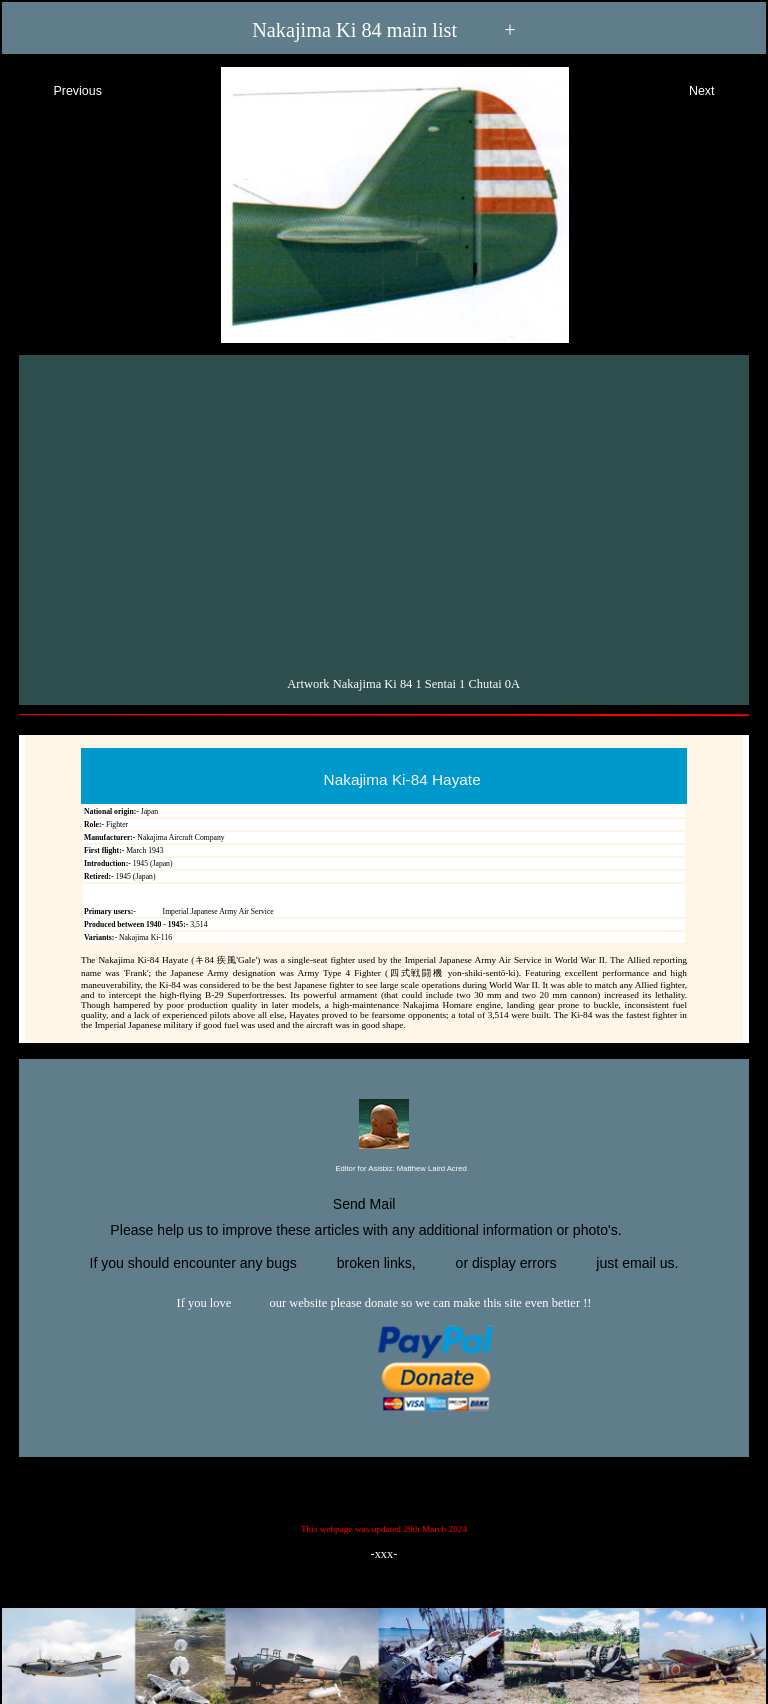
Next (719, 88)
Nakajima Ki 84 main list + (384, 30)
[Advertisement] (386, 511)
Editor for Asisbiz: (383, 1169)
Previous (60, 88)
